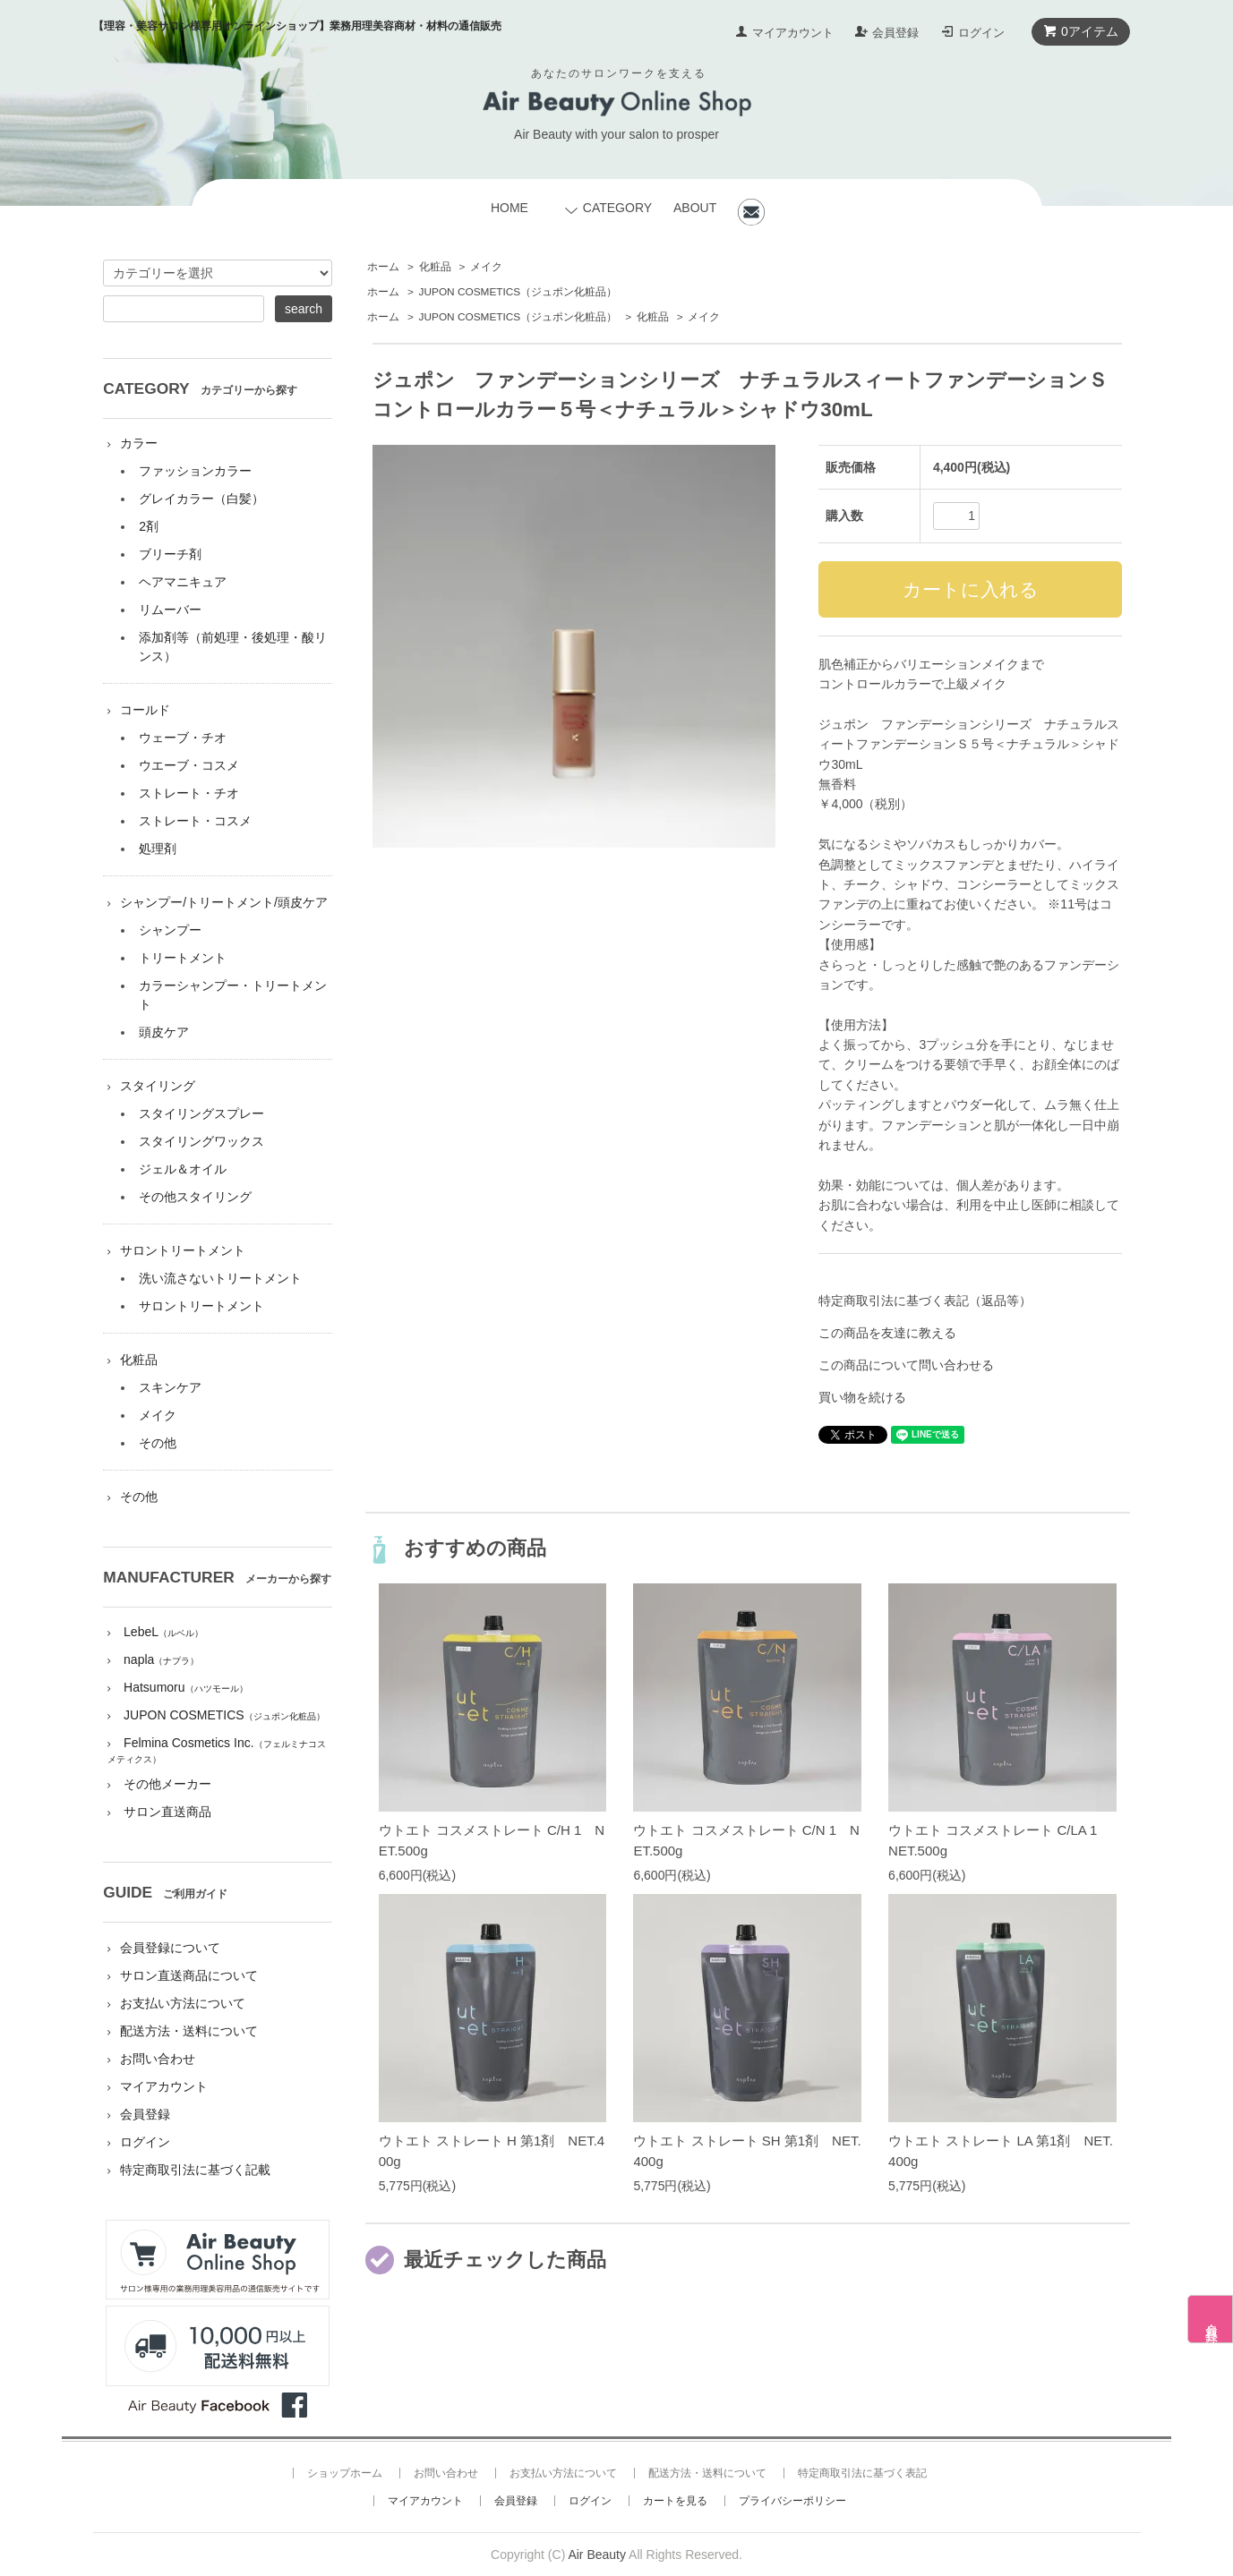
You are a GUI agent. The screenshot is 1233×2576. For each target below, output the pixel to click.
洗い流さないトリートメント (220, 1278)
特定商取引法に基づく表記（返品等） (925, 1300)
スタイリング (157, 1086)
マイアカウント (793, 32)
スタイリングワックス (201, 1141)
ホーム (383, 266)
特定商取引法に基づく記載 (195, 2169)
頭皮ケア (164, 1032)
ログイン (981, 32)
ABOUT (694, 207)
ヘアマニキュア (183, 582)
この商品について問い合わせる (906, 1365)
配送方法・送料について (189, 2031)
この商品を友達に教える (887, 1333)
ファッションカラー (195, 471)
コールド (145, 710)
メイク (486, 266)
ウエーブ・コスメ (189, 765)
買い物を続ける (862, 1397)
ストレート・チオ (189, 793)
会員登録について (170, 1948)
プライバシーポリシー (792, 2501)
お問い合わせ (157, 2058)
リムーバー (170, 609)
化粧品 (435, 266)
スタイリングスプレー (201, 1113)
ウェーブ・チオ (183, 737)
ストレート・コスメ (195, 821)
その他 (157, 1443)
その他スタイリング (195, 1197)
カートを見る (675, 2501)
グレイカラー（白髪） (201, 498)
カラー (139, 443)
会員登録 (895, 32)
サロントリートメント (182, 1250)
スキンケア (170, 1387)
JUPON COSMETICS (518, 292)
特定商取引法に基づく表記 (862, 2473)
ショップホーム (344, 2473)
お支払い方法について (182, 2003)
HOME (509, 207)
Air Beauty (597, 2554)
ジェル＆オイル (183, 1169)
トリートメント (183, 958)
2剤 (148, 526)
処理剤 (157, 848)
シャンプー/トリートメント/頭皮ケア (224, 902)
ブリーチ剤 (170, 554)
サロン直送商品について (189, 1975)
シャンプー (170, 930)
